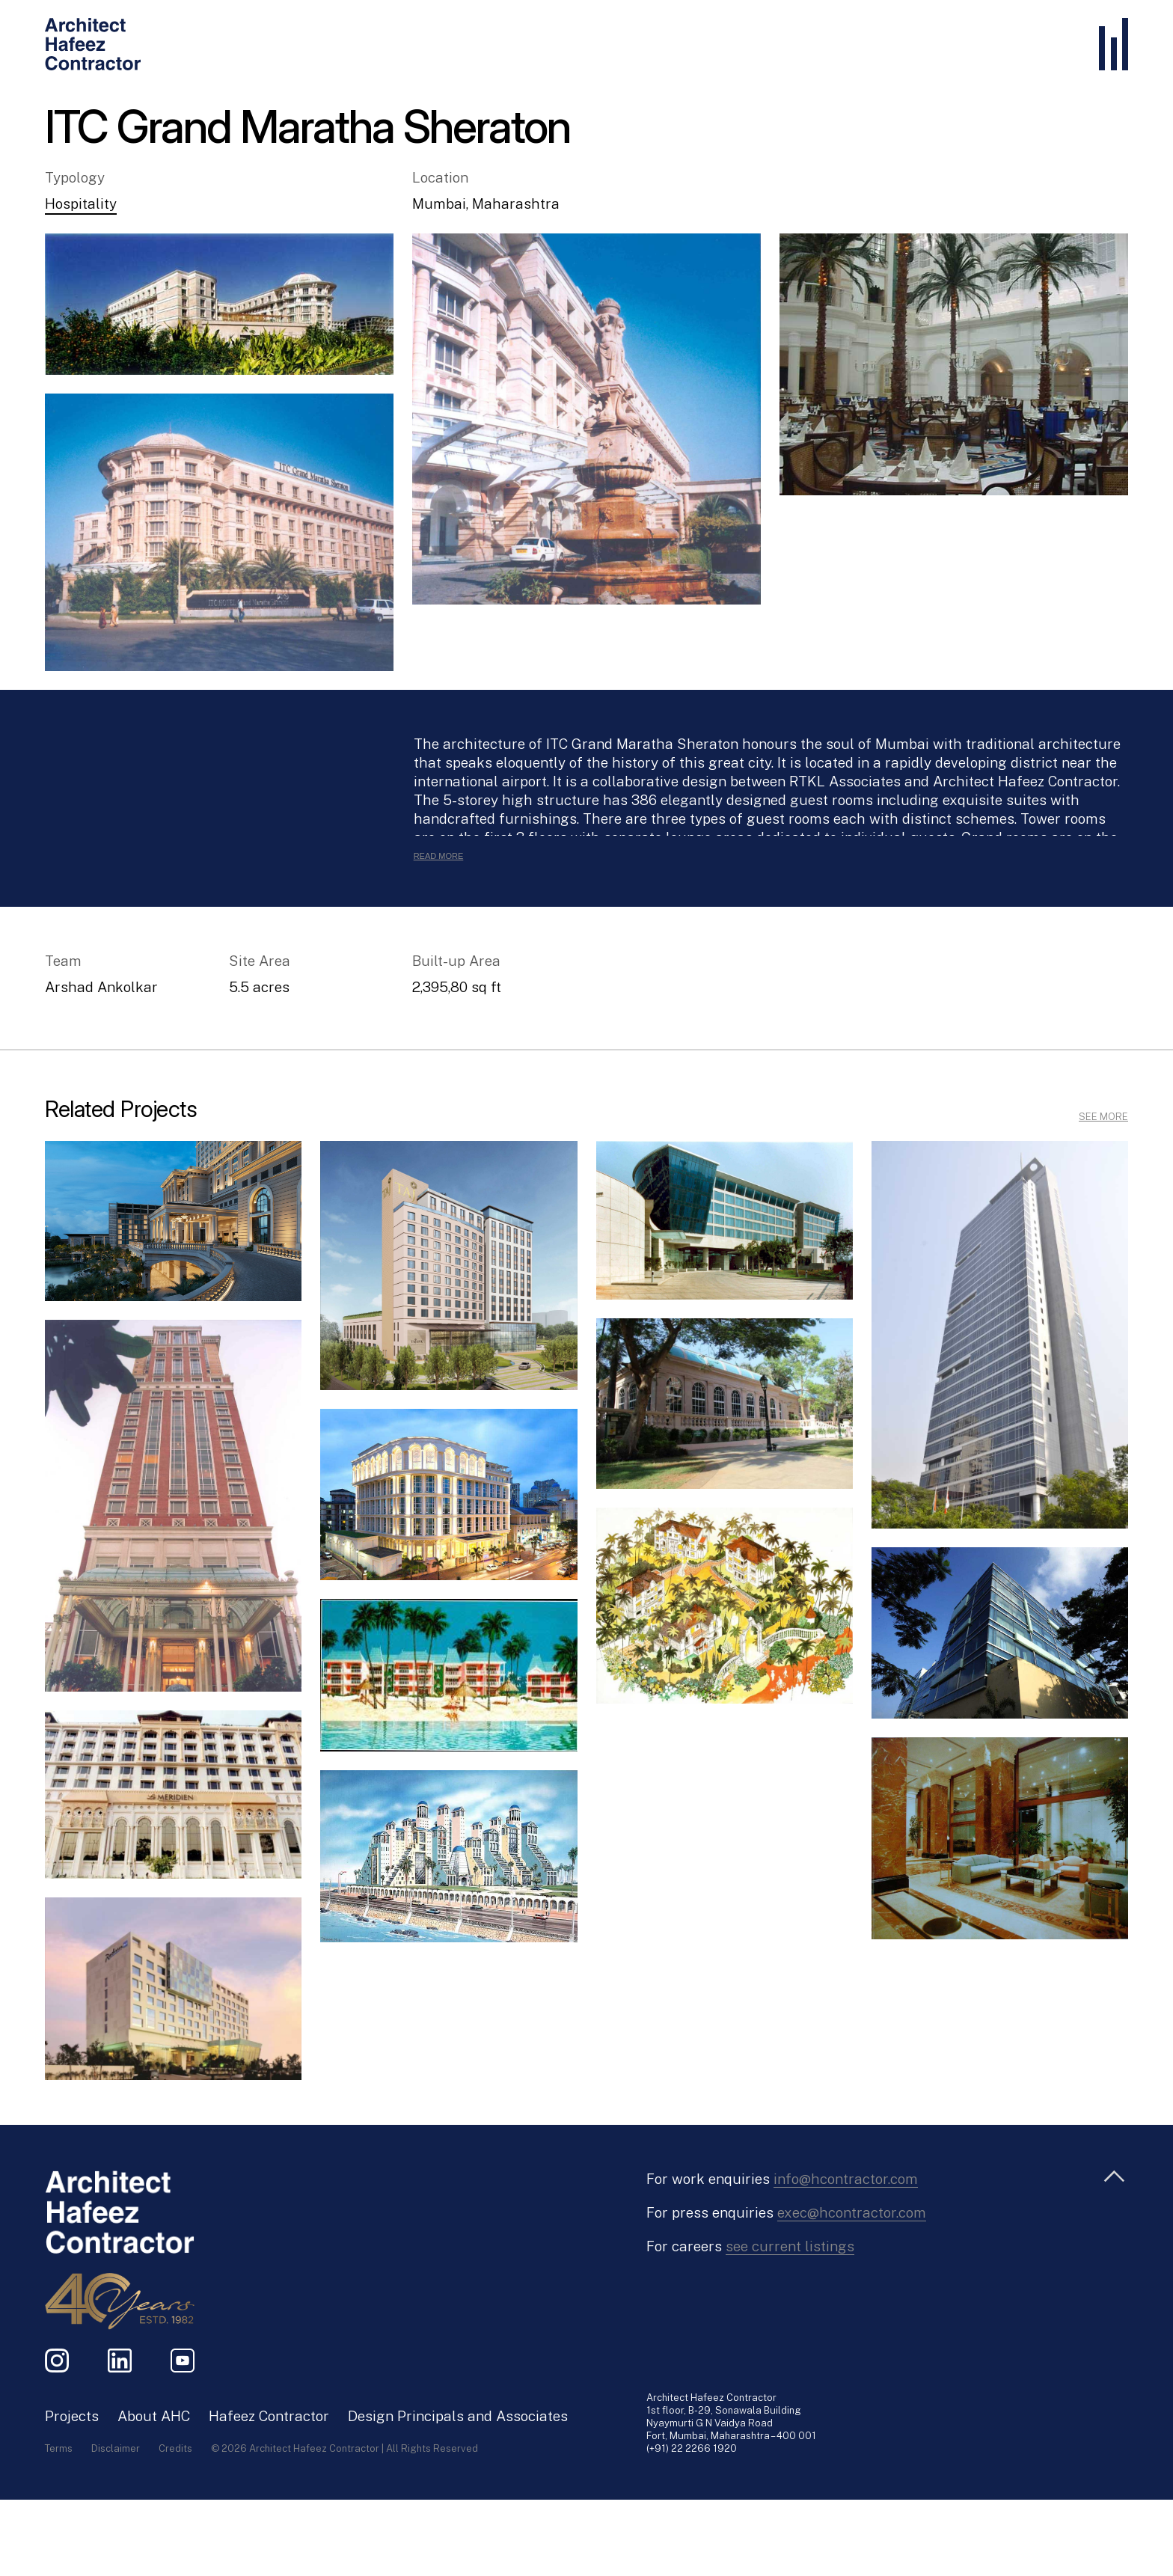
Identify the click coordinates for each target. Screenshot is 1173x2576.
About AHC (153, 2416)
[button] (219, 304)
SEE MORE (1103, 1116)
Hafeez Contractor (269, 2416)
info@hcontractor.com (846, 2178)
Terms (59, 2448)
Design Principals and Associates (458, 2416)
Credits (175, 2448)
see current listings (790, 2246)
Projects (72, 2416)
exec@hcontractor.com (851, 2212)
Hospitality (81, 203)
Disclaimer (115, 2448)
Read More (439, 855)
